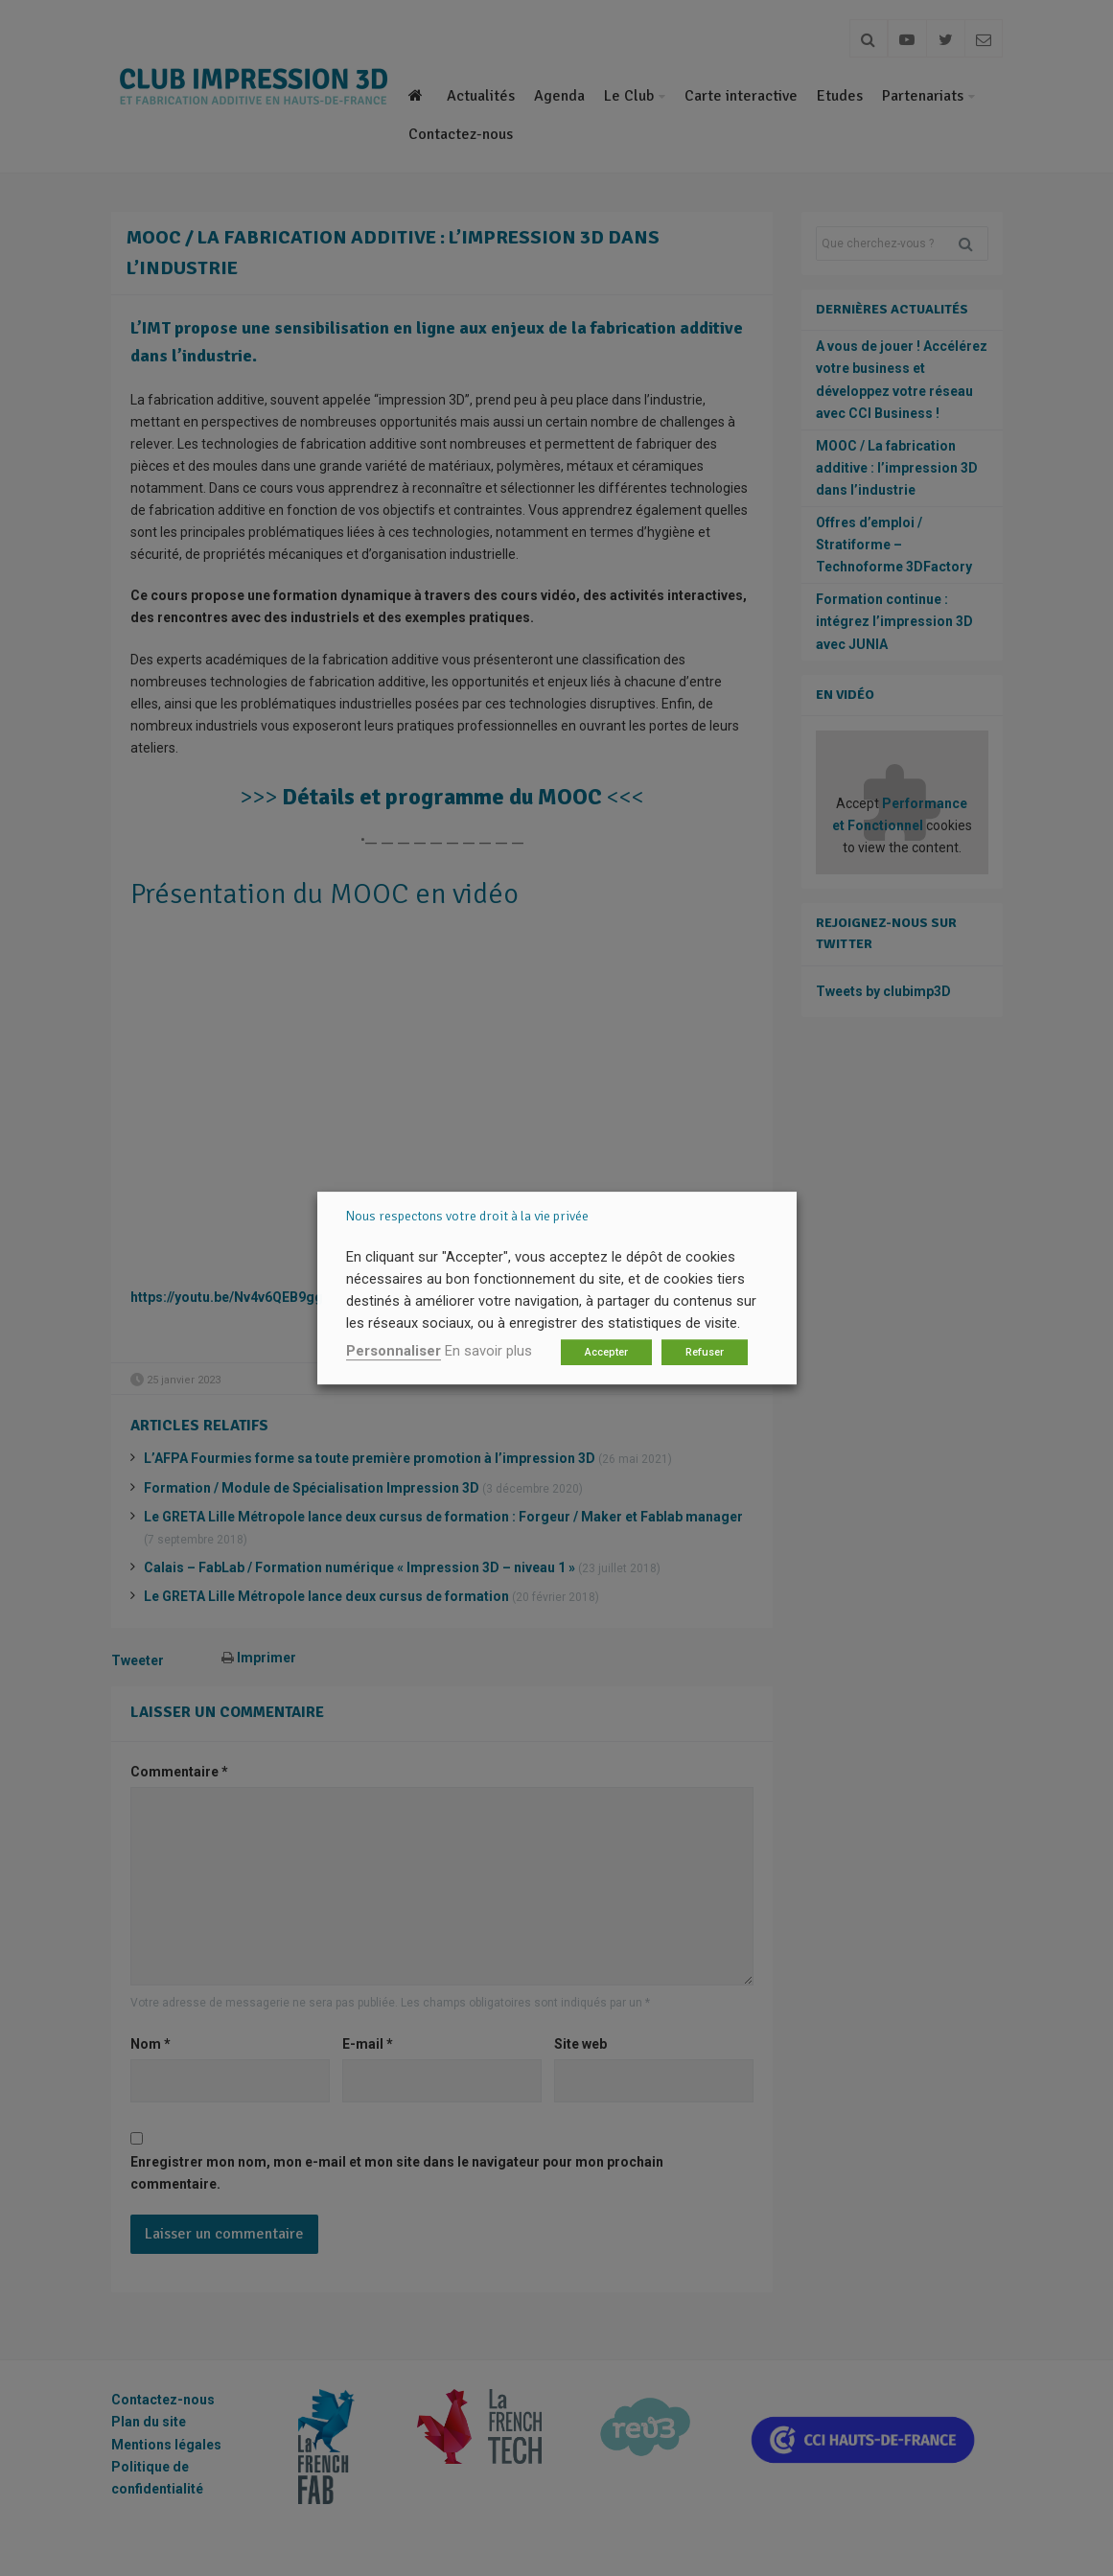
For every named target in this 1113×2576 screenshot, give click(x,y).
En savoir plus (488, 1350)
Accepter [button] (606, 1352)
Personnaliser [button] (393, 1350)
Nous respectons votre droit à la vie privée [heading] (467, 1216)
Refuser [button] (704, 1352)
